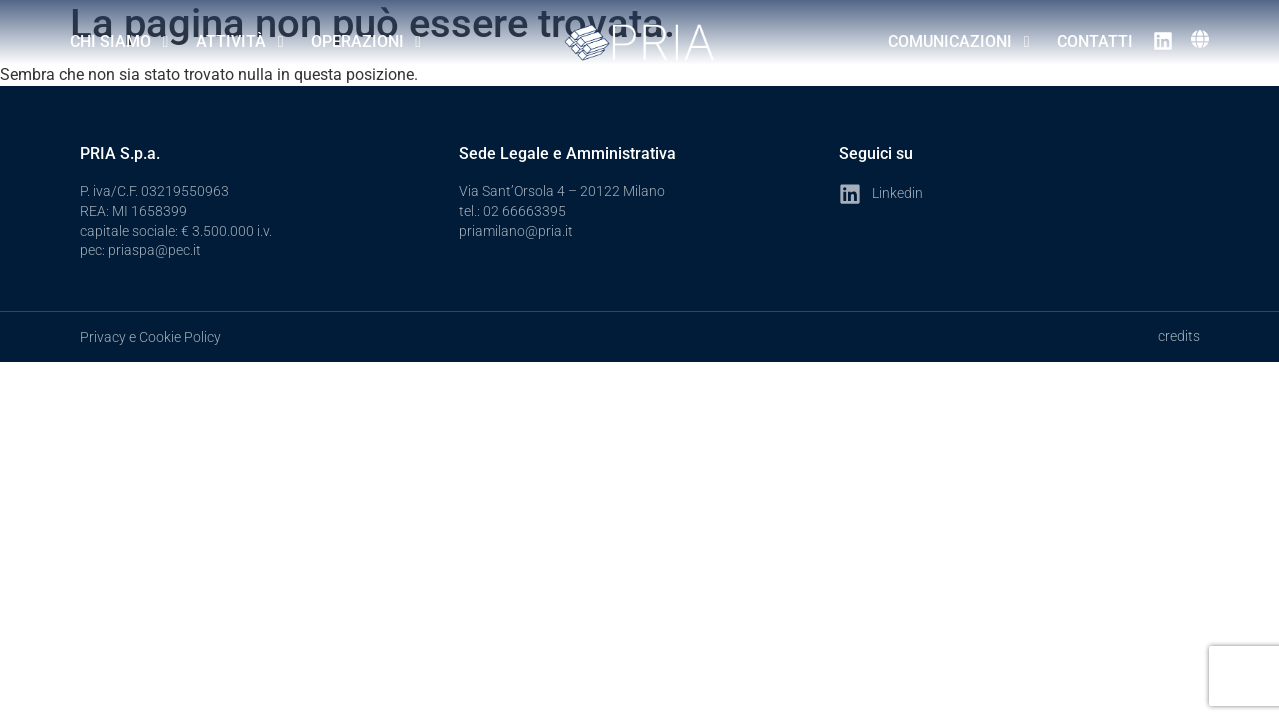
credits (1179, 336)
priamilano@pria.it (516, 231)
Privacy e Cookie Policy (150, 337)
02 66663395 (524, 211)
